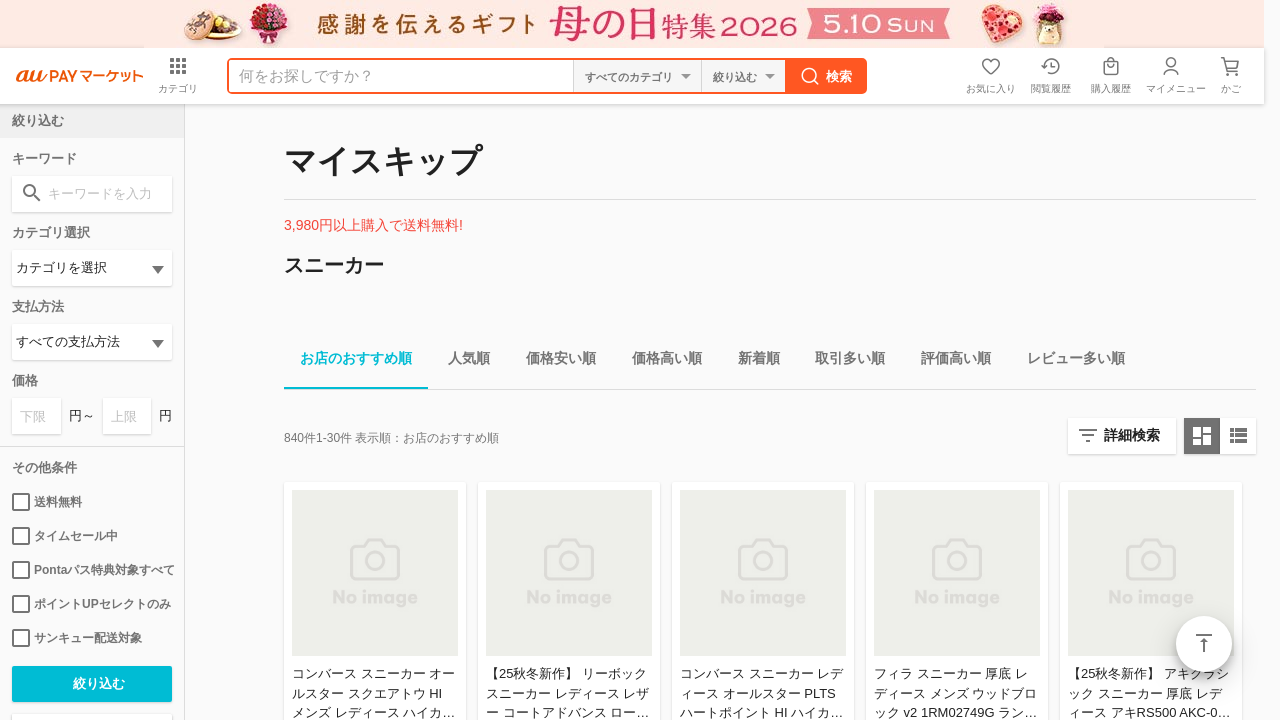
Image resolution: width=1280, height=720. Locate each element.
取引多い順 (842, 361)
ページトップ (1204, 644)
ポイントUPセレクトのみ (91, 604)
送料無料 (47, 502)
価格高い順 (659, 361)
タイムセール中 (65, 536)
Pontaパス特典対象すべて (92, 570)
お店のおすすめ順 (348, 361)
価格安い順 (553, 361)
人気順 (461, 361)
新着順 (751, 361)
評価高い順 (948, 361)
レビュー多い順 (1068, 361)
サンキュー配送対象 (77, 638)
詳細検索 (1132, 435)
